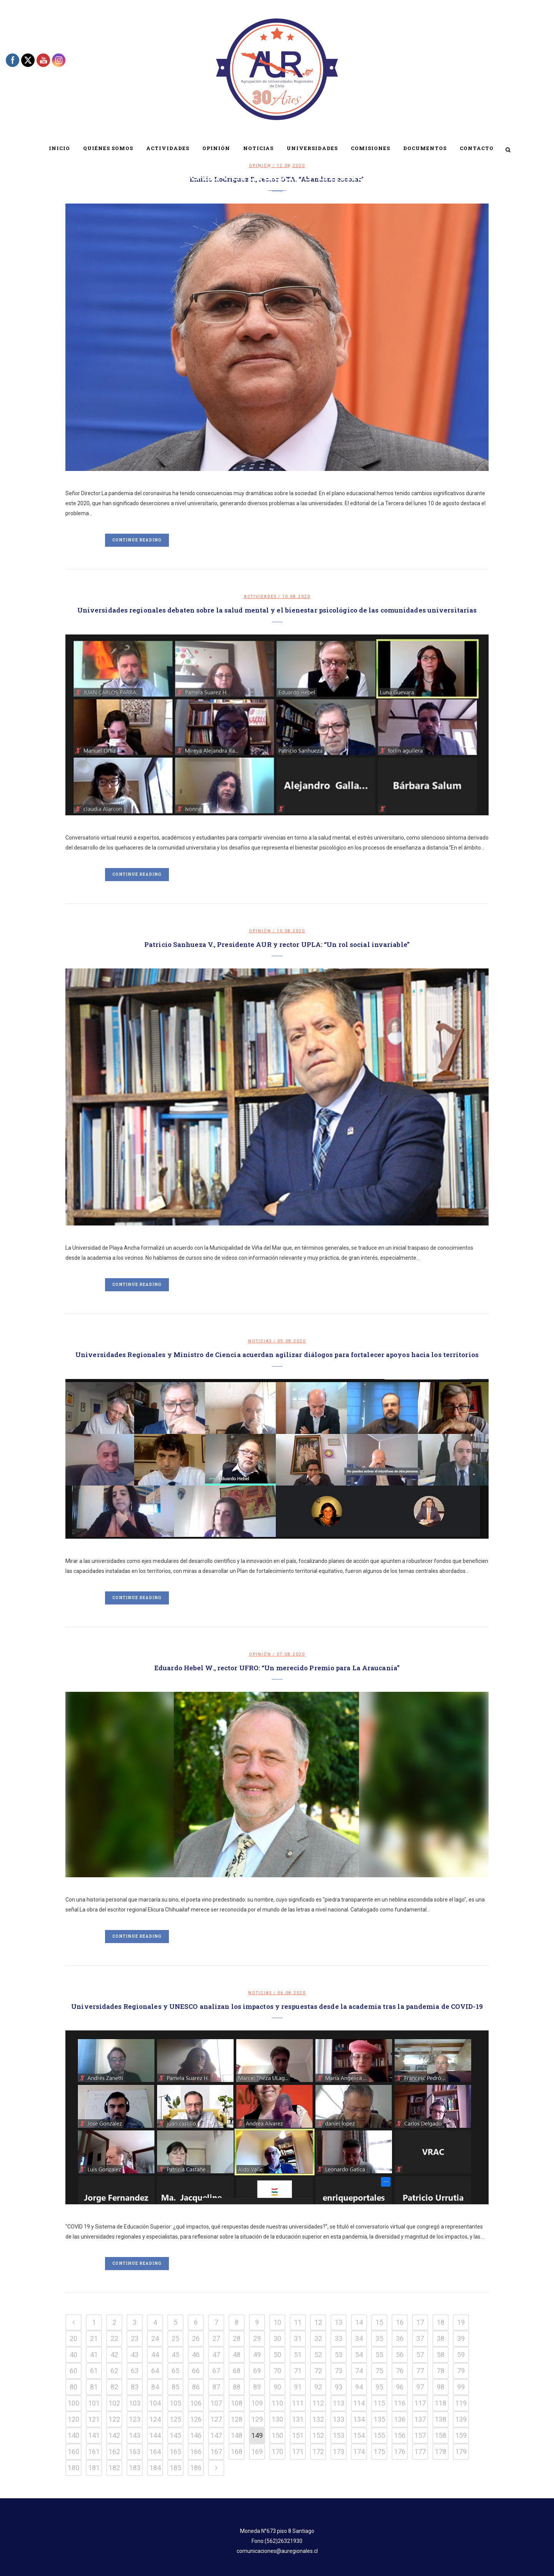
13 (338, 2322)
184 (155, 2468)
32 (318, 2338)
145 (175, 2435)
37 (420, 2338)
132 (318, 2419)
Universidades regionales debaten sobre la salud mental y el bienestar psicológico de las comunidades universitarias (277, 610)
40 (73, 2355)
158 (440, 2435)
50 (277, 2355)
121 (94, 2419)
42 (114, 2355)
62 (114, 2371)
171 (298, 2451)
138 (440, 2419)
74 (359, 2371)
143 (134, 2435)
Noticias (260, 1341)
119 (461, 2403)
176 (399, 2451)
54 (359, 2355)
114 (359, 2403)
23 (134, 2338)
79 (461, 2371)
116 (399, 2403)
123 (134, 2419)
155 (379, 2435)
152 (318, 2435)
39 (461, 2338)
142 (114, 2435)
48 (236, 2355)
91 (298, 2387)
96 (400, 2387)
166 (196, 2451)
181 (94, 2468)
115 (379, 2403)
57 (420, 2355)
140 (73, 2435)
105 (175, 2403)
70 (277, 2371)
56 (400, 2355)
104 (155, 2403)
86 (196, 2387)
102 (114, 2403)
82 (114, 2387)
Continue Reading (137, 540)
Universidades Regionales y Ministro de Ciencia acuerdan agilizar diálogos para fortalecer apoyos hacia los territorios (277, 1354)
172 (318, 2451)
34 (359, 2338)
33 (338, 2338)
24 (155, 2338)
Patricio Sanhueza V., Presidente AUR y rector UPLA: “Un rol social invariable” (277, 944)
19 (461, 2322)
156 (399, 2435)
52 (318, 2355)
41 (94, 2355)
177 (420, 2451)
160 (73, 2451)
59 (461, 2355)
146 (196, 2435)
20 (73, 2338)
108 (236, 2403)
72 (318, 2371)
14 (359, 2322)
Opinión (260, 931)
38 (440, 2338)
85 (175, 2387)
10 (277, 2322)
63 (134, 2371)
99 (461, 2387)
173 (338, 2451)
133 (338, 2419)
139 (461, 2419)
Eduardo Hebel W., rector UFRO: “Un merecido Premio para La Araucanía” (277, 1667)
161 (94, 2451)
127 (216, 2419)
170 (277, 2451)
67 (216, 2371)
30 (277, 2338)
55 (379, 2355)
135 (379, 2419)
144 (155, 2435)
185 (175, 2468)
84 (155, 2387)
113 (338, 2403)
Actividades (260, 596)
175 (379, 2451)
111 (298, 2403)
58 (440, 2355)
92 (318, 2387)
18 (440, 2322)
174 (359, 2451)
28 (236, 2338)
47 (216, 2355)
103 (134, 2403)
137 (420, 2419)
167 (216, 2451)
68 (236, 2371)
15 (379, 2322)
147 (216, 2435)
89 (257, 2387)
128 (236, 2419)
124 (155, 2419)
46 (196, 2355)
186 (196, 2468)
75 (379, 2371)
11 (298, 2322)
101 (94, 2403)
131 (298, 2419)
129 (257, 2419)
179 (461, 2451)
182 (114, 2468)
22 (114, 2338)
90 (277, 2387)
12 (318, 2322)
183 (134, 2468)
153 (338, 2435)
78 (440, 2371)
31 (298, 2338)
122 (114, 2419)
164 (155, 2451)
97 (420, 2387)
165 (175, 2451)
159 (461, 2435)
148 (236, 2435)
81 (94, 2387)
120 (73, 2419)
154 (359, 2435)
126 (196, 2419)
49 (257, 2355)
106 (196, 2403)
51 (298, 2355)
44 (155, 2355)
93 (338, 2387)
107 (216, 2403)
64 (155, 2371)
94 (359, 2387)
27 (216, 2338)
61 (94, 2371)
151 (298, 2435)
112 (318, 2403)
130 (277, 2419)
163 (134, 2451)
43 (134, 2355)
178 (440, 2451)
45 (175, 2355)
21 (94, 2338)
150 (277, 2435)
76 (400, 2371)
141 (94, 2435)
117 (420, 2403)
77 (420, 2371)
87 (216, 2387)
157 (420, 2435)
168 (236, 2451)
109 (257, 2403)
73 (338, 2371)
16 (400, 2322)
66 (196, 2371)
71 (298, 2371)
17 (420, 2322)
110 (277, 2403)
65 (175, 2371)
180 (73, 2468)
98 (440, 2387)
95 (379, 2387)
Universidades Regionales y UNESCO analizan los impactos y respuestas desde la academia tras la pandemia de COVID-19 (277, 2006)
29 (257, 2338)
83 (134, 2387)
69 (257, 2371)
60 (73, 2371)
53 (338, 2355)
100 (73, 2403)
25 (175, 2338)
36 (400, 2338)
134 (359, 2419)
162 (114, 2451)
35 (379, 2338)
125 (175, 2419)
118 (440, 2403)
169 (257, 2451)
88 (236, 2387)
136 (399, 2419)
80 (73, 2387)
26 (196, 2338)
